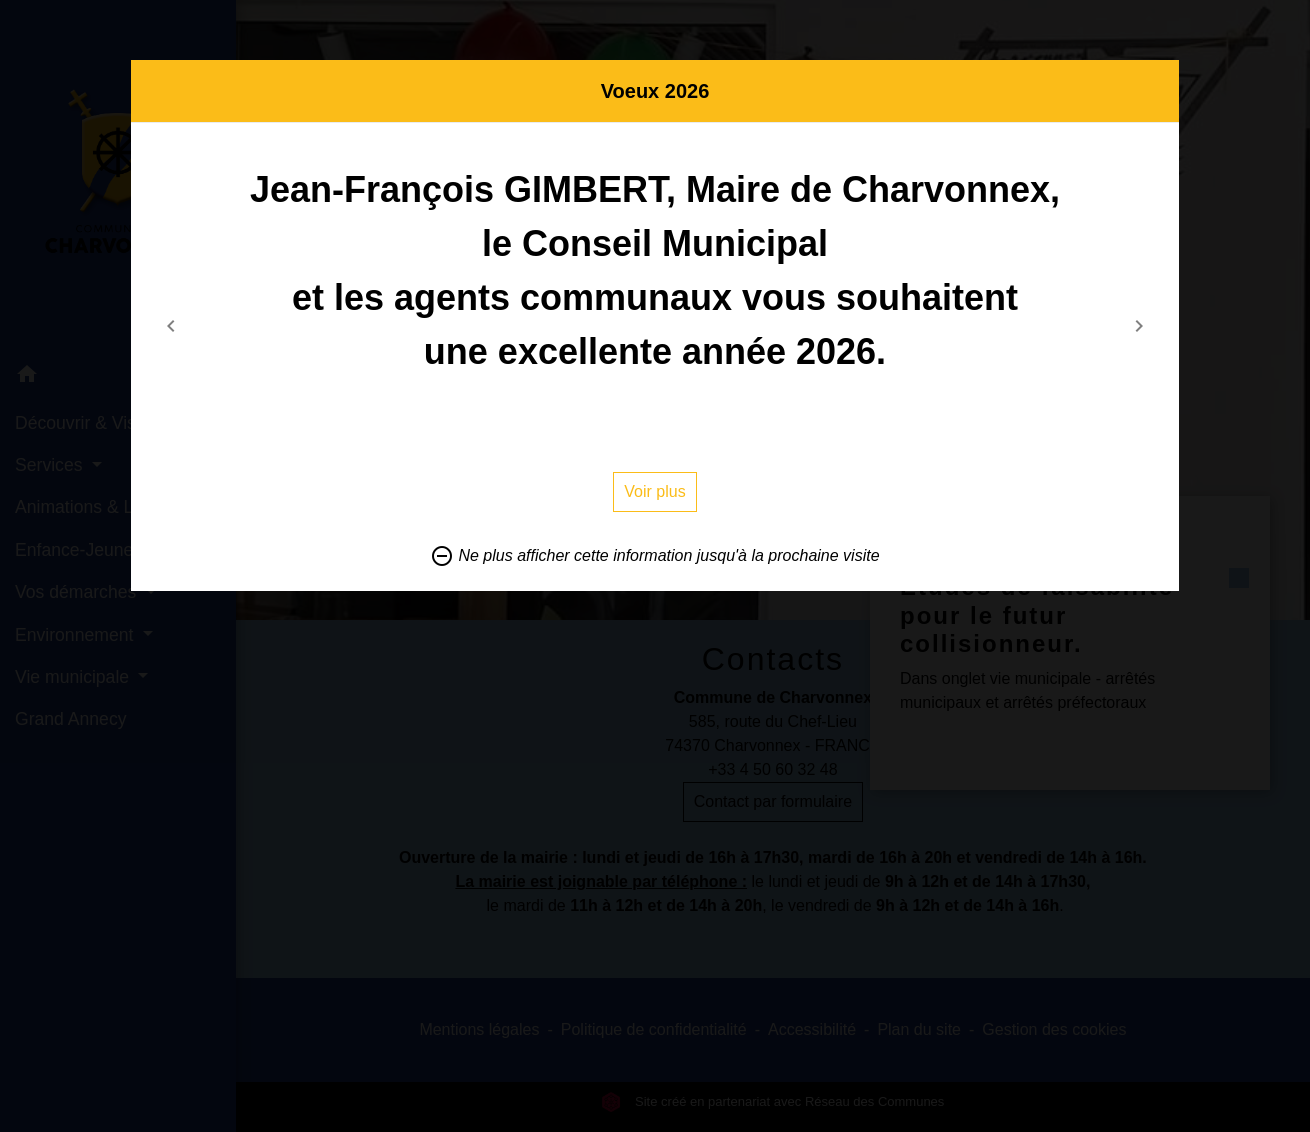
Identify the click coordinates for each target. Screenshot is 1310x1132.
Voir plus (654, 491)
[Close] (1159, 85)
